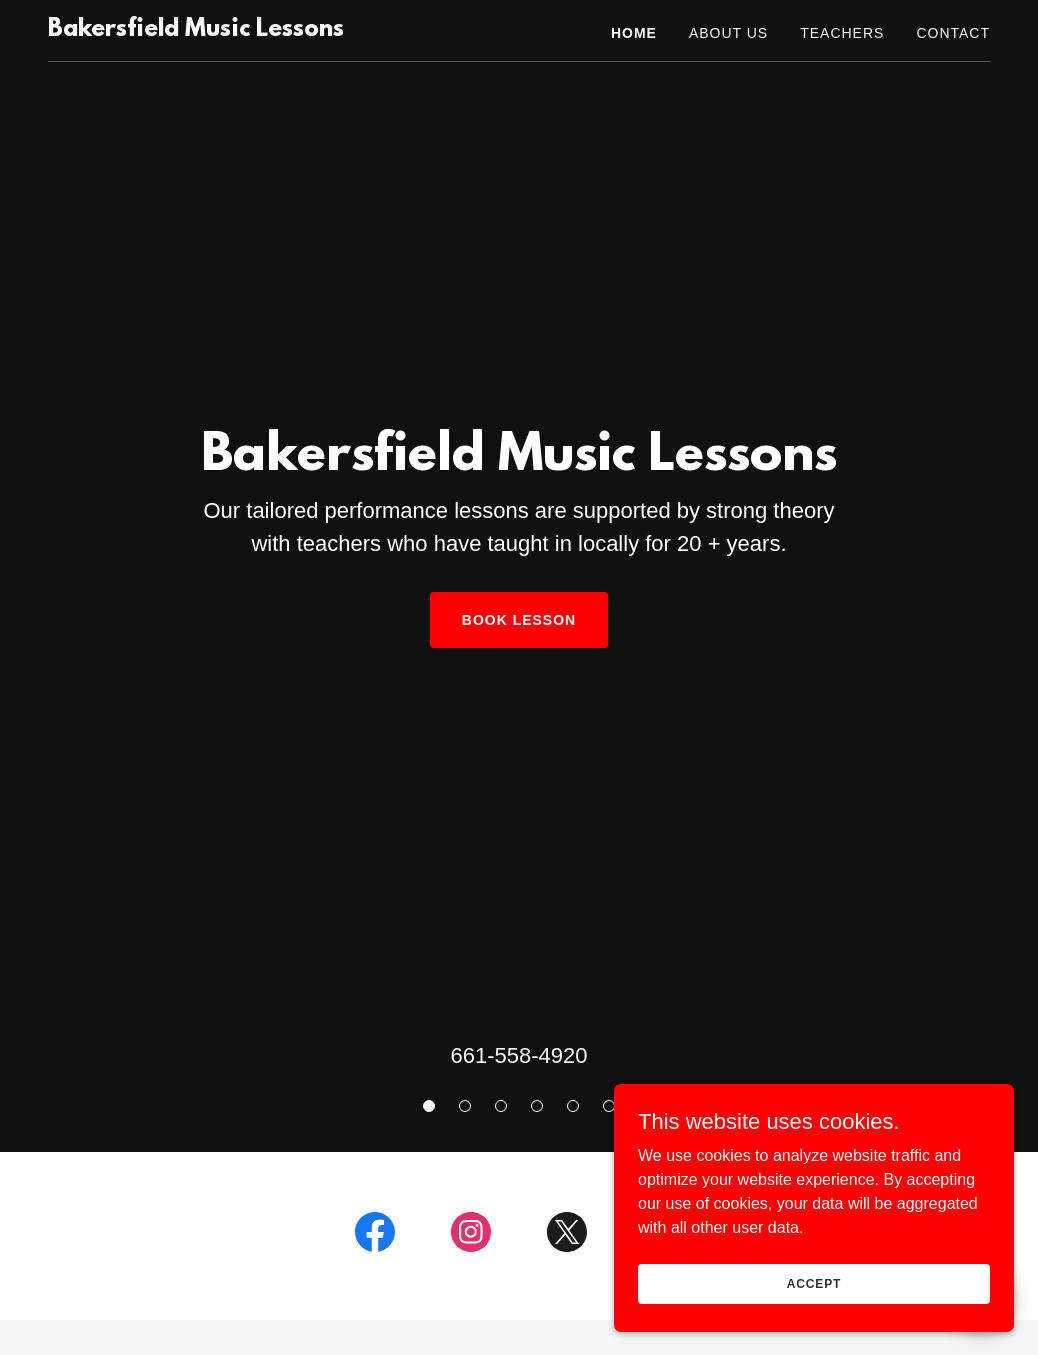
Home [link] (634, 33)
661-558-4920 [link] (518, 1055)
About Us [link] (728, 33)
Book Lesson (519, 620)
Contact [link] (953, 33)
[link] (196, 30)
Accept (814, 1283)
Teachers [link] (842, 33)
